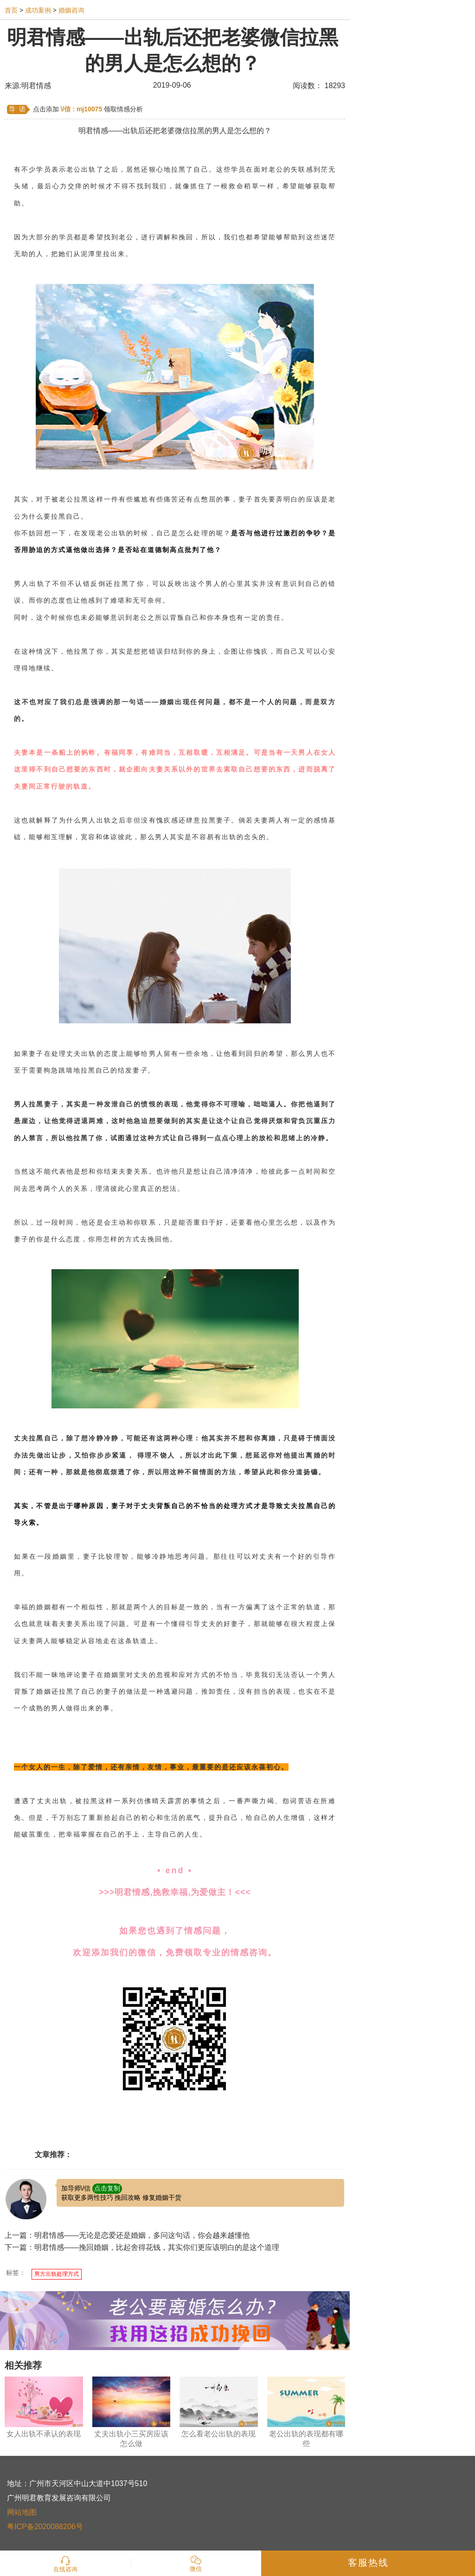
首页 (11, 10)
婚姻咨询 (71, 10)
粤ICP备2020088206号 (45, 2527)
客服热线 (368, 2562)
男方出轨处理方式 (56, 2274)
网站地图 (22, 2512)
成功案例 (38, 10)
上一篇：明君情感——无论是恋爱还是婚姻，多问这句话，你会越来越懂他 (127, 2235)
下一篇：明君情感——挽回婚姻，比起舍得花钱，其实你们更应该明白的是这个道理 (142, 2247)
